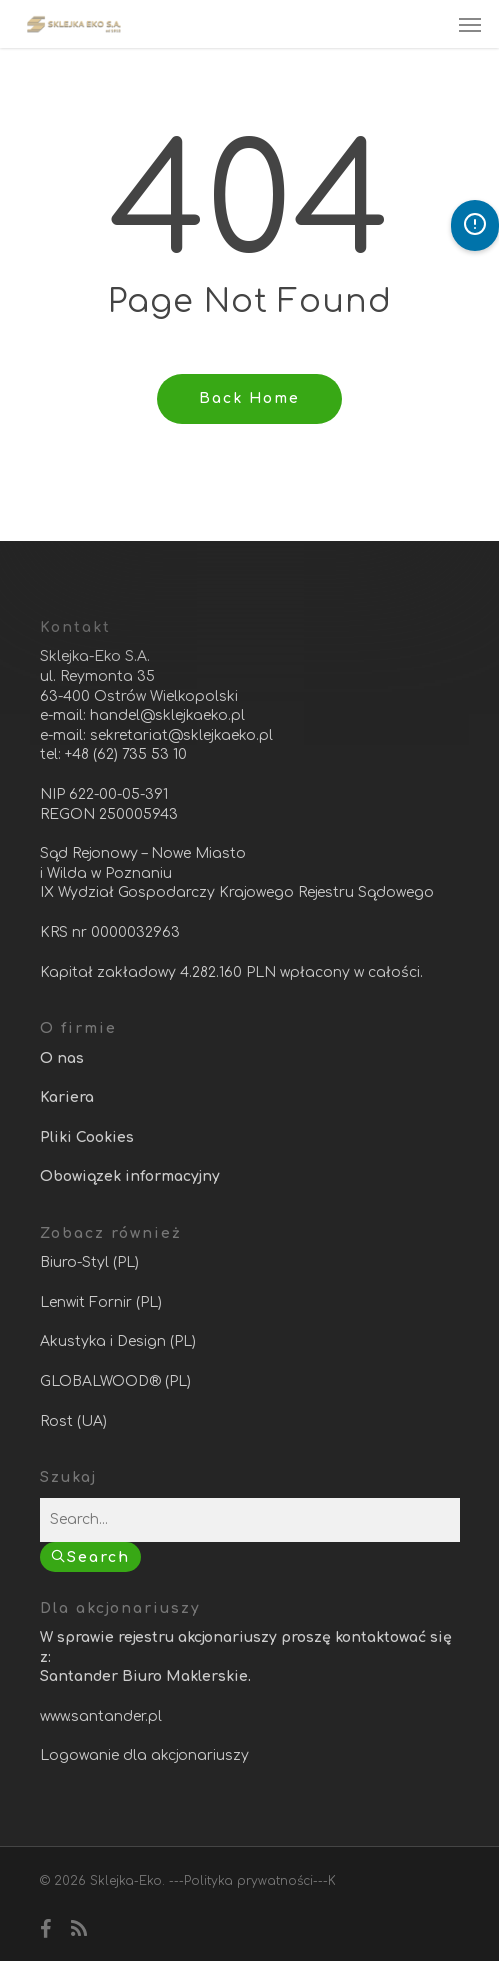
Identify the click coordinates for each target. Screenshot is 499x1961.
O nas (62, 1058)
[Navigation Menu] (470, 24)
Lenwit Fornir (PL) (101, 1302)
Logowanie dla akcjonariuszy (144, 1755)
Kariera (67, 1097)
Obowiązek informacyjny (130, 1176)
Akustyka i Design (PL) (118, 1341)
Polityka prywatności (248, 1881)
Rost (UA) (73, 1421)
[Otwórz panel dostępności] (475, 225)
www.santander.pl (101, 1716)
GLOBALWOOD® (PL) (115, 1381)
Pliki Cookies (87, 1137)
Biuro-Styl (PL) (89, 1262)
